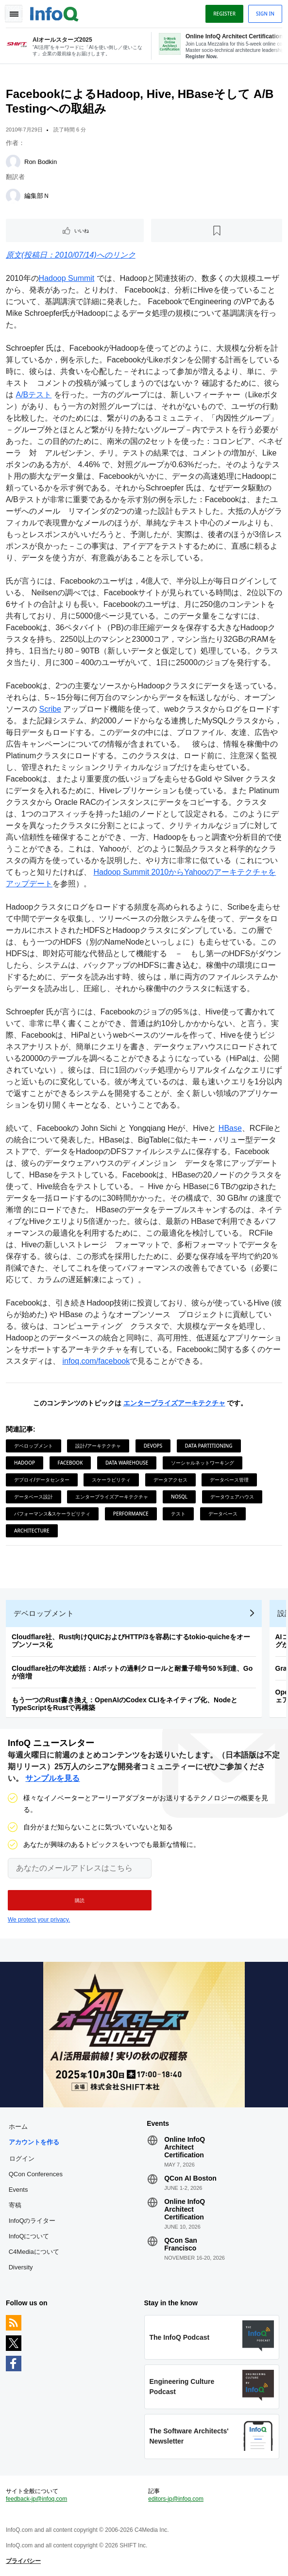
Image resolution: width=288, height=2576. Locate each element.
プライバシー (23, 2561)
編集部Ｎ (37, 195)
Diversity (21, 2267)
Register (224, 13)
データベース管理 (229, 1479)
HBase (230, 1128)
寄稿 (15, 2205)
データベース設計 (33, 1496)
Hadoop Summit (67, 278)
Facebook (70, 1462)
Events (18, 2189)
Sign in (265, 13)
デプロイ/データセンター (41, 1479)
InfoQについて (29, 2236)
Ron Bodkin (40, 161)
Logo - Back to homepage (54, 12)
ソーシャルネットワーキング (202, 1462)
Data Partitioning (209, 1445)
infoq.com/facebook (96, 1361)
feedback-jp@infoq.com (36, 2498)
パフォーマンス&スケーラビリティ (52, 1513)
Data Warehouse (126, 1462)
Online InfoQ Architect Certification (184, 2147)
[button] (80, 1900)
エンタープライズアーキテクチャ (174, 1403)
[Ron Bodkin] (13, 162)
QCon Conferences (36, 2174)
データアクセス (170, 1479)
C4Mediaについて (34, 2251)
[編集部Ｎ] (13, 196)
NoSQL (179, 1496)
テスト (178, 1513)
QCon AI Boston (190, 2178)
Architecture (32, 1530)
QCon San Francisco (180, 2244)
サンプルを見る (52, 1778)
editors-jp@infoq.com (175, 2498)
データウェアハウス (232, 1496)
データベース (222, 1513)
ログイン (21, 2158)
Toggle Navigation (13, 13)
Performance (131, 1513)
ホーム (18, 2126)
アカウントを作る (34, 2142)
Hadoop (24, 1462)
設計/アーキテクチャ (98, 1445)
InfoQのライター (32, 2220)
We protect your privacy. (39, 1919)
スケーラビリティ (111, 1479)
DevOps (153, 1445)
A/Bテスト (33, 395)
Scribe (50, 709)
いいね (81, 230)
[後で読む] (216, 230)
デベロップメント (33, 1445)
